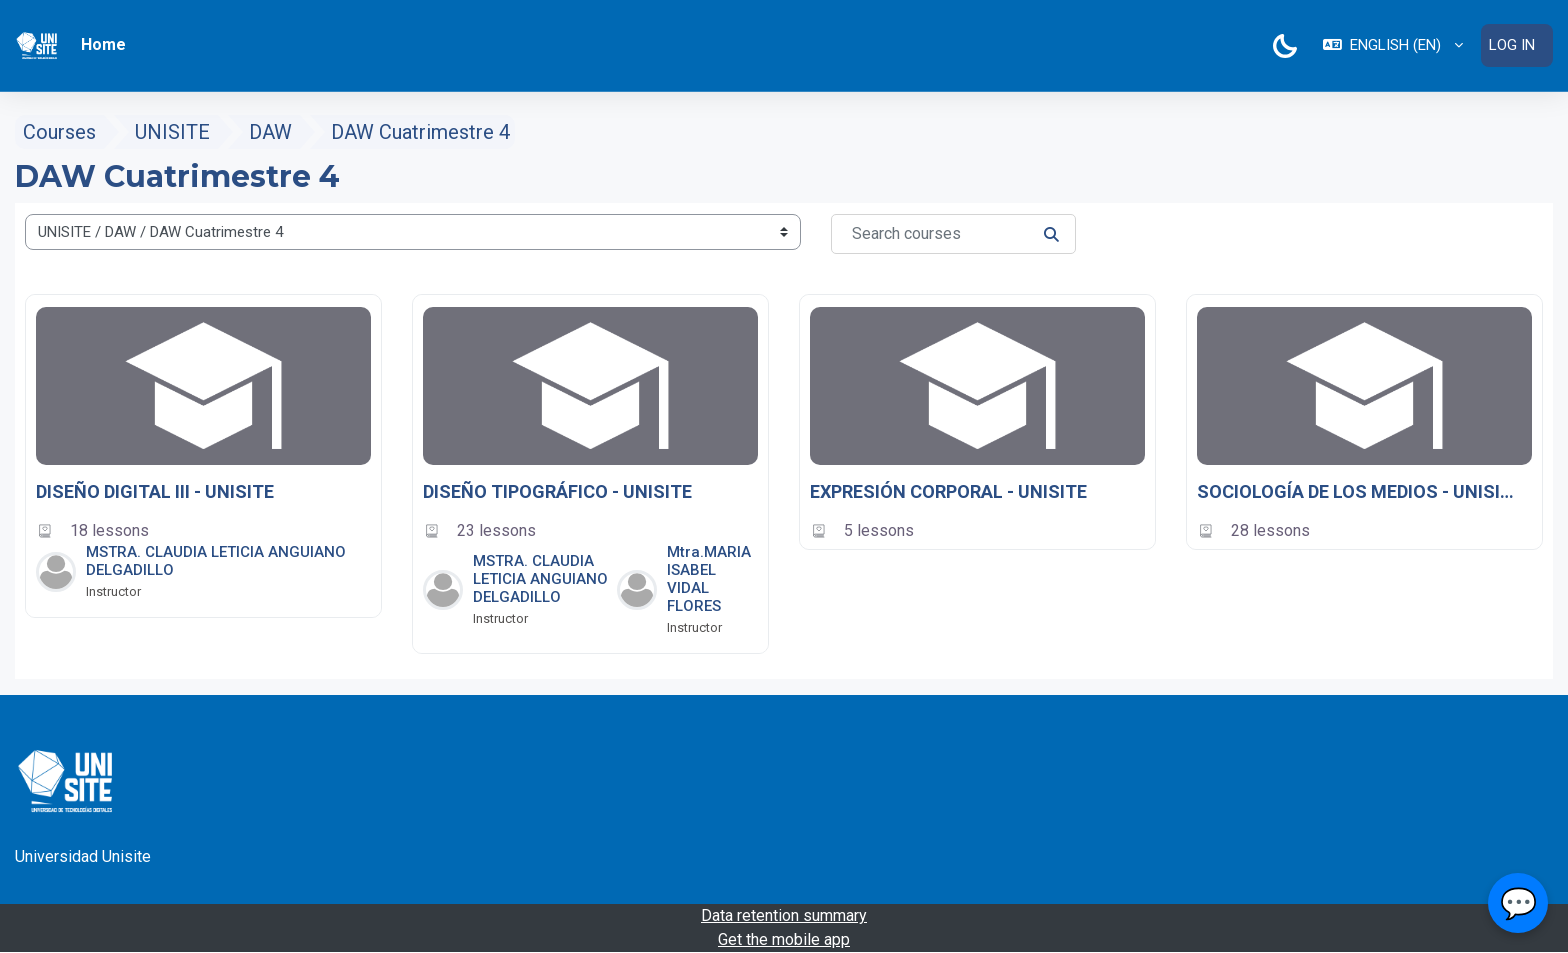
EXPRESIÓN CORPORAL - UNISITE (948, 491)
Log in (1512, 45)
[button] (1393, 45)
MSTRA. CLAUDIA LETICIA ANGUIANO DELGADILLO (540, 579)
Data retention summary (784, 915)
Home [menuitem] (103, 44)
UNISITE (172, 132)
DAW (270, 132)
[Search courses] (953, 234)
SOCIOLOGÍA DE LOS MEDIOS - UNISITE (1357, 491)
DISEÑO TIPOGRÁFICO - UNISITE (557, 491)
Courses (59, 132)
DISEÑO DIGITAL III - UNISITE (155, 491)
